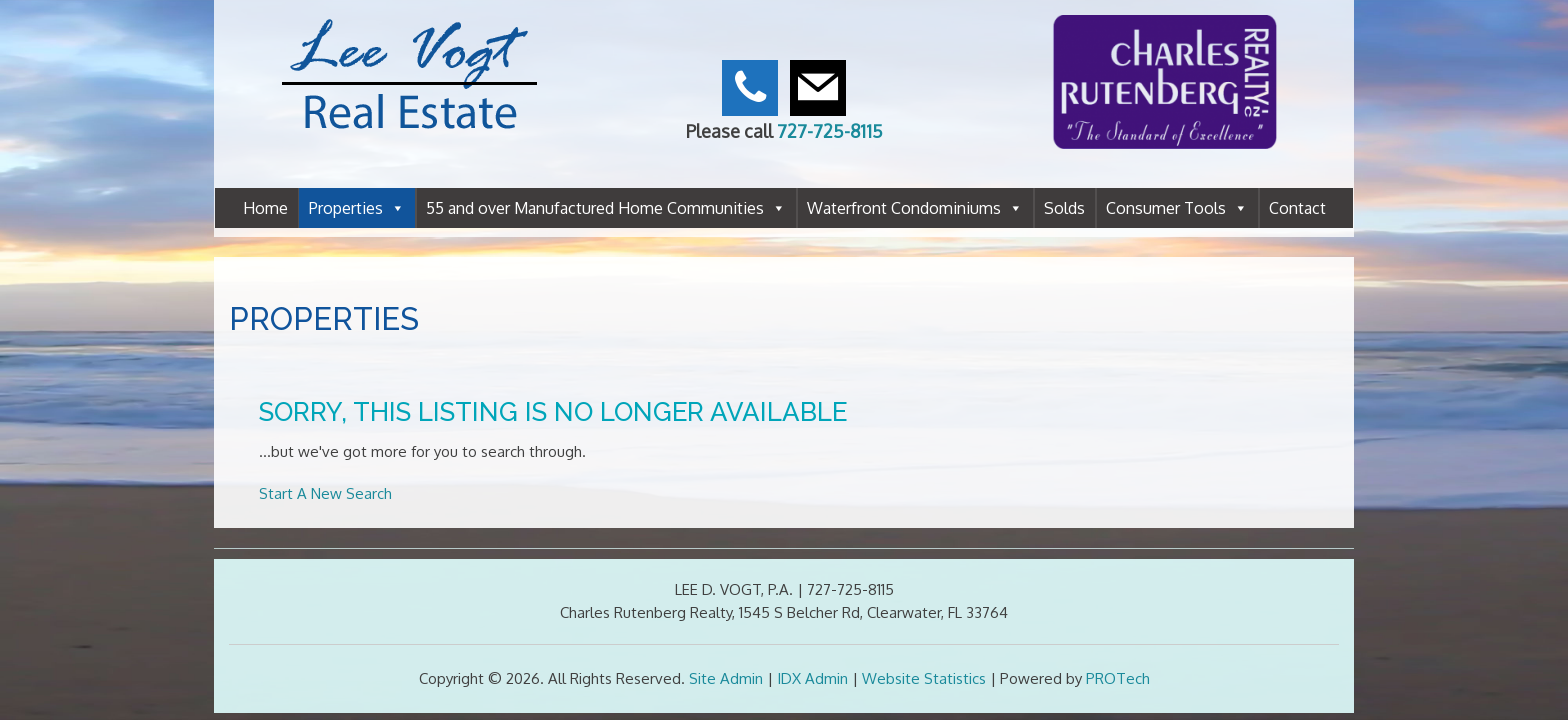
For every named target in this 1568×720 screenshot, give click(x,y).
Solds (1064, 208)
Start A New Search (325, 493)
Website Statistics (924, 678)
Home (265, 208)
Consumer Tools (1177, 208)
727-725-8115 (830, 131)
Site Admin (726, 678)
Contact (1297, 208)
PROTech (1118, 678)
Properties (357, 208)
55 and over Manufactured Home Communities (606, 208)
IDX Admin (812, 678)
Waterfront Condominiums (915, 208)
